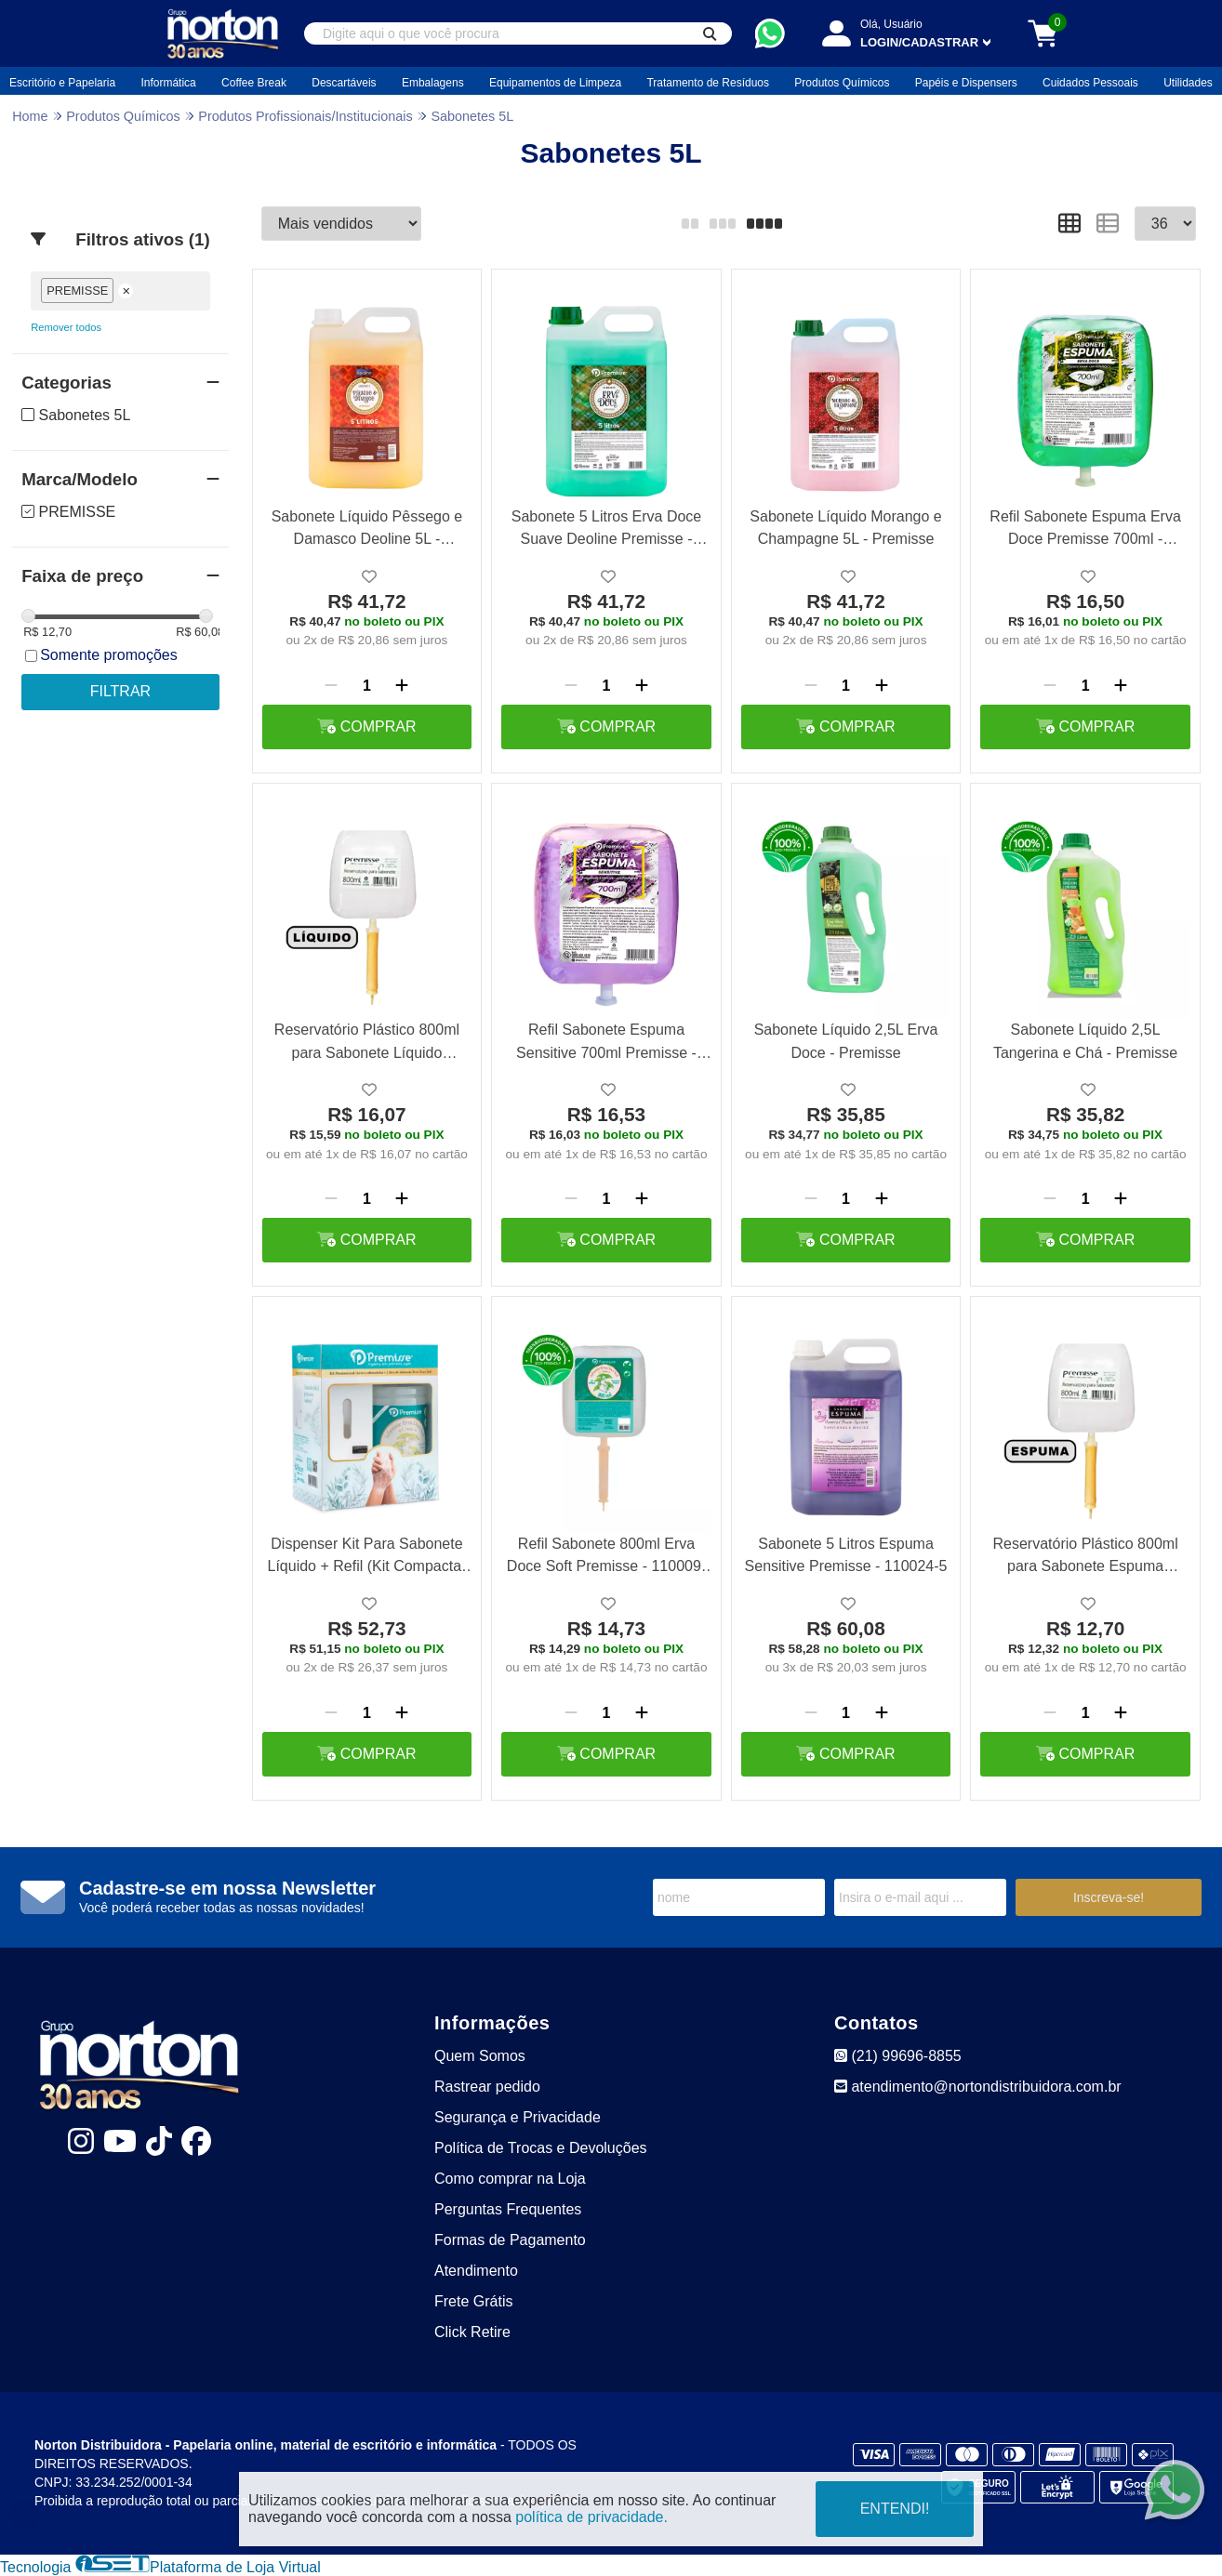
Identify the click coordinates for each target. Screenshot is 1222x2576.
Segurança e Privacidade (517, 2117)
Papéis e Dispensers (966, 82)
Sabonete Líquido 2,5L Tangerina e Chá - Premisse (1085, 1041)
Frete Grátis (473, 2301)
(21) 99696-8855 (898, 2056)
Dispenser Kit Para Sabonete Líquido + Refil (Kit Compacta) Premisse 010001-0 (367, 1557)
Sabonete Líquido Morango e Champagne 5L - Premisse (845, 528)
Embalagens (433, 82)
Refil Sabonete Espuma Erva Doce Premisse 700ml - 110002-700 (1085, 530)
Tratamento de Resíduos (707, 82)
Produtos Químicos (841, 82)
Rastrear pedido (487, 2086)
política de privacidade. (591, 2517)
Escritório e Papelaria (62, 82)
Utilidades (1188, 82)
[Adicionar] (402, 686)
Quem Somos (479, 2056)
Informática (167, 82)
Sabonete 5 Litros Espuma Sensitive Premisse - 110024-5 (846, 1555)
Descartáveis (344, 82)
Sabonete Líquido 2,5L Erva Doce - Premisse (846, 1041)
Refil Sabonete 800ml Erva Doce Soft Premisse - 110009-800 (606, 1557)
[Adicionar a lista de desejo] (369, 577)
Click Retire (472, 2332)
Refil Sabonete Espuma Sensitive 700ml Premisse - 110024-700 (606, 1043)
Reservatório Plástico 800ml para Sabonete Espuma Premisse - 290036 (1084, 1557)
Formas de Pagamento (510, 2240)
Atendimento (476, 2271)
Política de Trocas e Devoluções (540, 2148)
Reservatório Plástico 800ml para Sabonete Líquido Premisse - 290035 (366, 1043)
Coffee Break (253, 82)
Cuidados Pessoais (1090, 82)
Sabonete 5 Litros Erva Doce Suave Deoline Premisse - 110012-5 (606, 530)
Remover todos (66, 327)
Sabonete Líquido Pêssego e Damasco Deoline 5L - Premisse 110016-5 (367, 530)
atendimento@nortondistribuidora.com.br (978, 2086)
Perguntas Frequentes (507, 2209)
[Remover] (331, 686)
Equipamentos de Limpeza (555, 82)
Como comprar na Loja (510, 2178)
